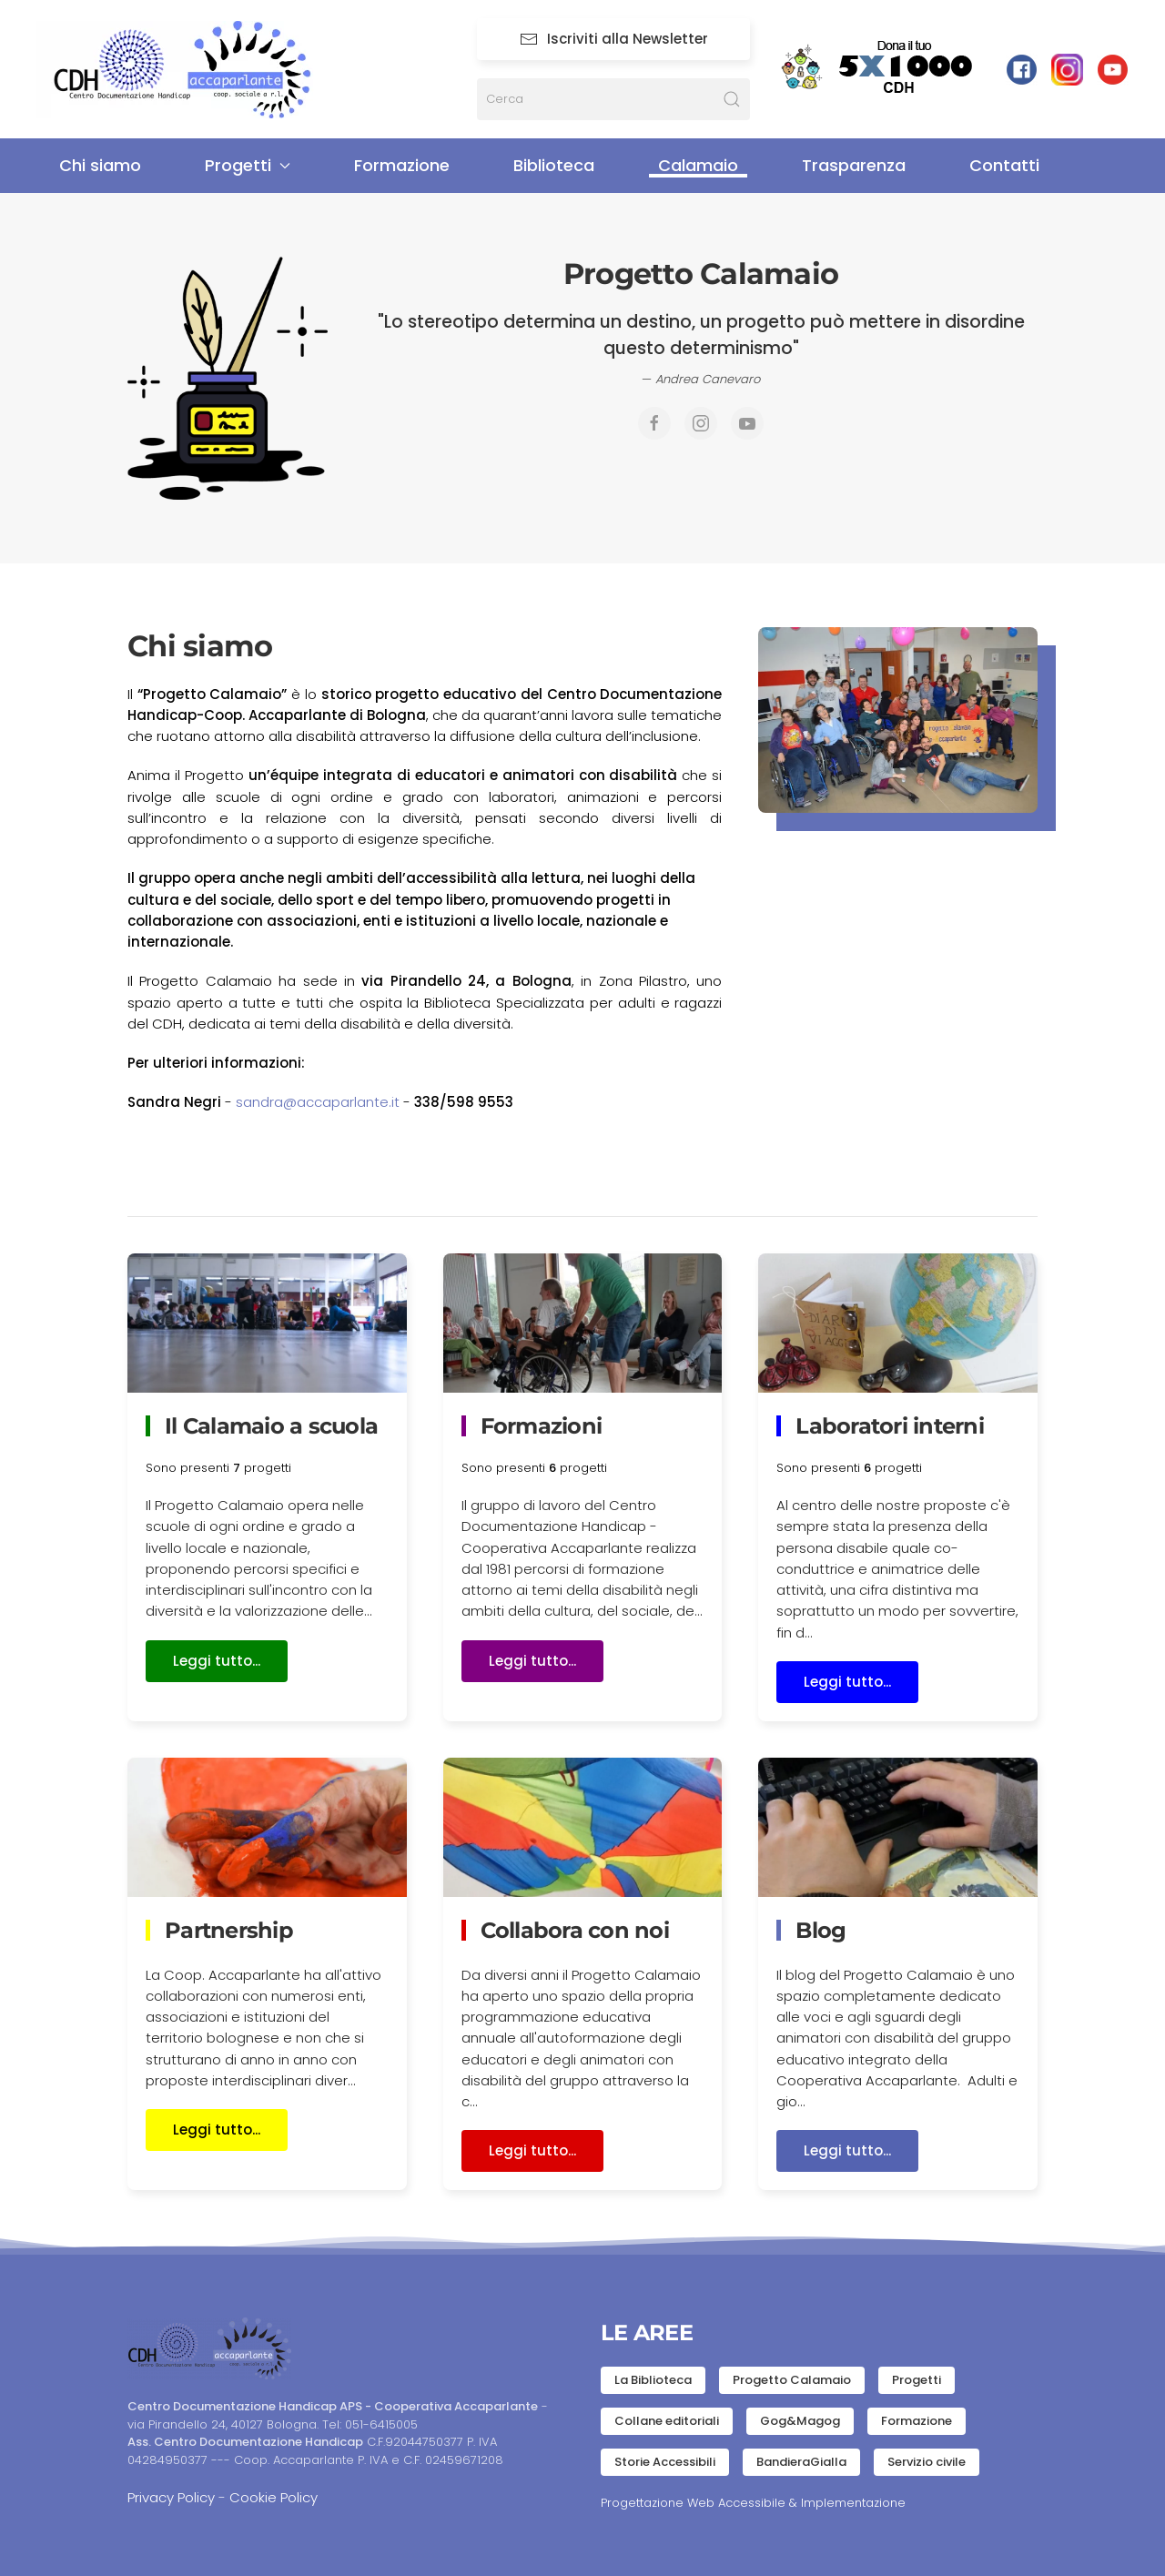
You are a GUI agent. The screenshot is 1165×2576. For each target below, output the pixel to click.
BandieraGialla (801, 2461)
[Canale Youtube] (747, 423)
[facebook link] (1022, 68)
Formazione (402, 165)
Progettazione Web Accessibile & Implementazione (753, 2502)
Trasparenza (854, 165)
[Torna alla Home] (195, 69)
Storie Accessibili (664, 2461)
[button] (898, 720)
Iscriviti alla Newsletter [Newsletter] (614, 38)
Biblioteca (553, 165)
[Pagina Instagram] (1067, 68)
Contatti (1004, 165)
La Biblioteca (653, 2379)
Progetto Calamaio (792, 2379)
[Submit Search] (732, 99)
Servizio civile (926, 2461)
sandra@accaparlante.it (318, 1101)
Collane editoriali (666, 2420)
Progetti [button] (247, 165)
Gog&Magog (800, 2420)
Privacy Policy (171, 2497)
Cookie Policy (273, 2497)
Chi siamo (100, 165)
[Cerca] (613, 99)
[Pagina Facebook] (654, 423)
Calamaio (698, 165)
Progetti (916, 2379)
